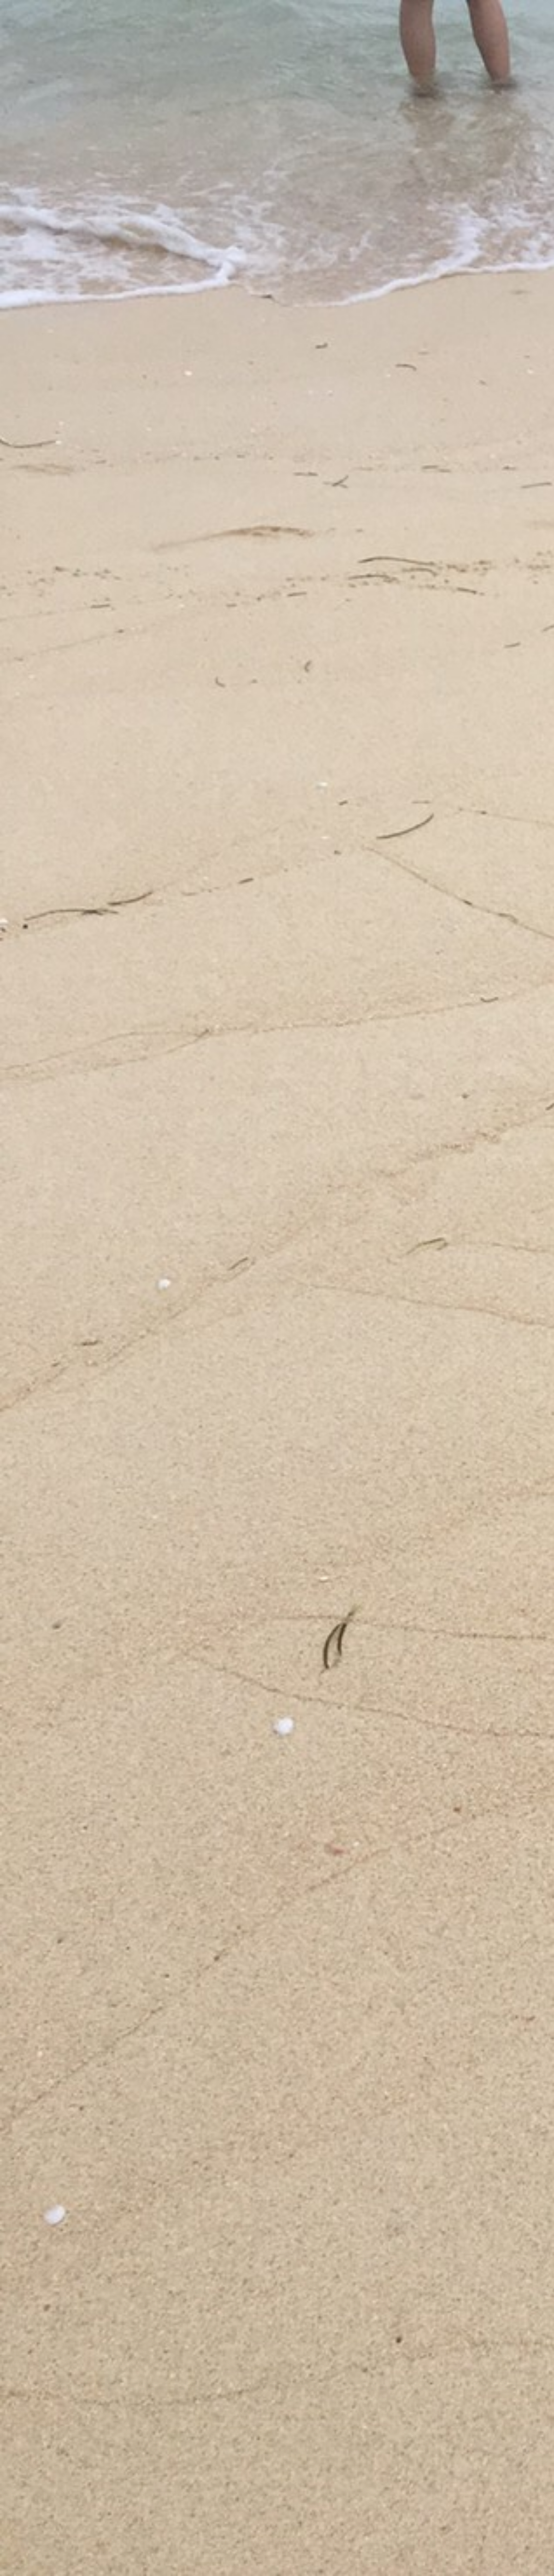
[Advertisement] (411, 234)
